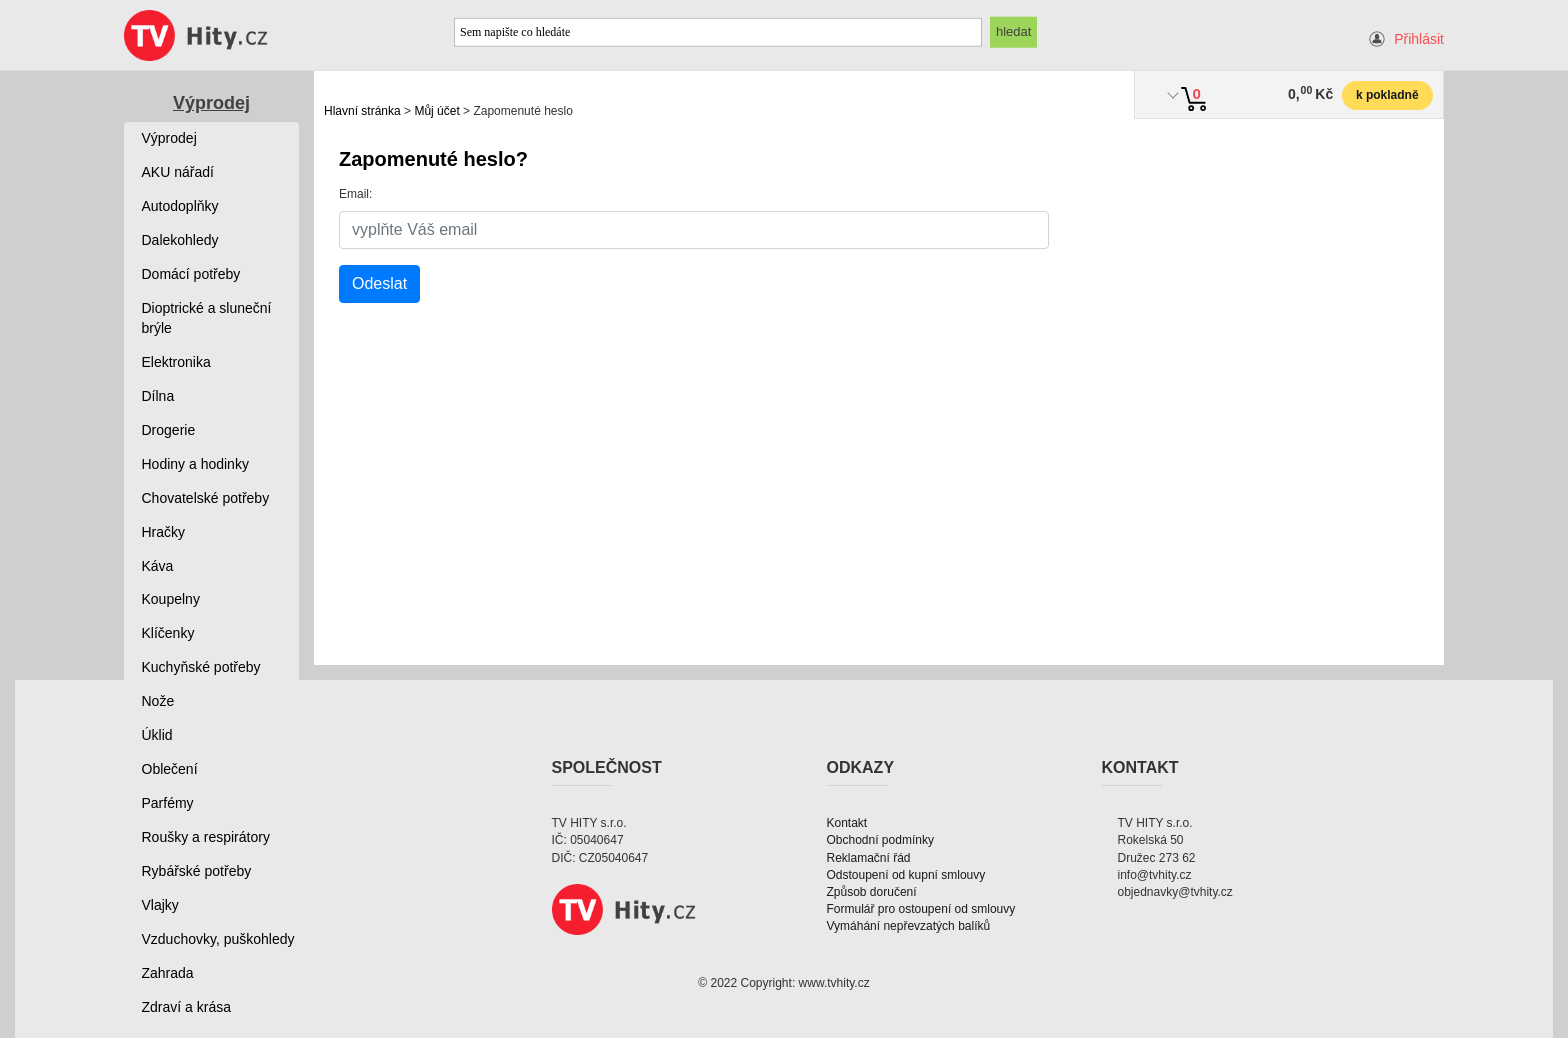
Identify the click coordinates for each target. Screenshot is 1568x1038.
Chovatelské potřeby (206, 498)
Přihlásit (1419, 39)
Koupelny (171, 599)
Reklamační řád (869, 858)
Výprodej (211, 103)
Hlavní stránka (362, 111)
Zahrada (168, 973)
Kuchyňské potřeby (201, 667)
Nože (158, 701)
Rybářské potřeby (197, 871)
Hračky (164, 532)
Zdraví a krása (186, 1007)
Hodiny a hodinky (195, 464)
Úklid (157, 735)
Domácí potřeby (191, 274)
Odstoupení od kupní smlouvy (906, 875)
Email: (355, 194)
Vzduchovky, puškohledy (218, 939)
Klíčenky (168, 633)
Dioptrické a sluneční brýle (207, 318)
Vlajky (160, 905)
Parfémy (168, 803)
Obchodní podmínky (880, 840)
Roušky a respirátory (206, 837)
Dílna (158, 396)
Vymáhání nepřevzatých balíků (909, 926)
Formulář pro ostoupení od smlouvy (921, 909)
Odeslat (379, 283)
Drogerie (169, 430)
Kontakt (847, 823)
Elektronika (176, 362)
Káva (158, 566)
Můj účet (436, 111)
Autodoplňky (180, 206)
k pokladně (1387, 95)
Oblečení (170, 769)
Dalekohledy (180, 240)
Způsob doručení (872, 892)
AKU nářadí (178, 172)
